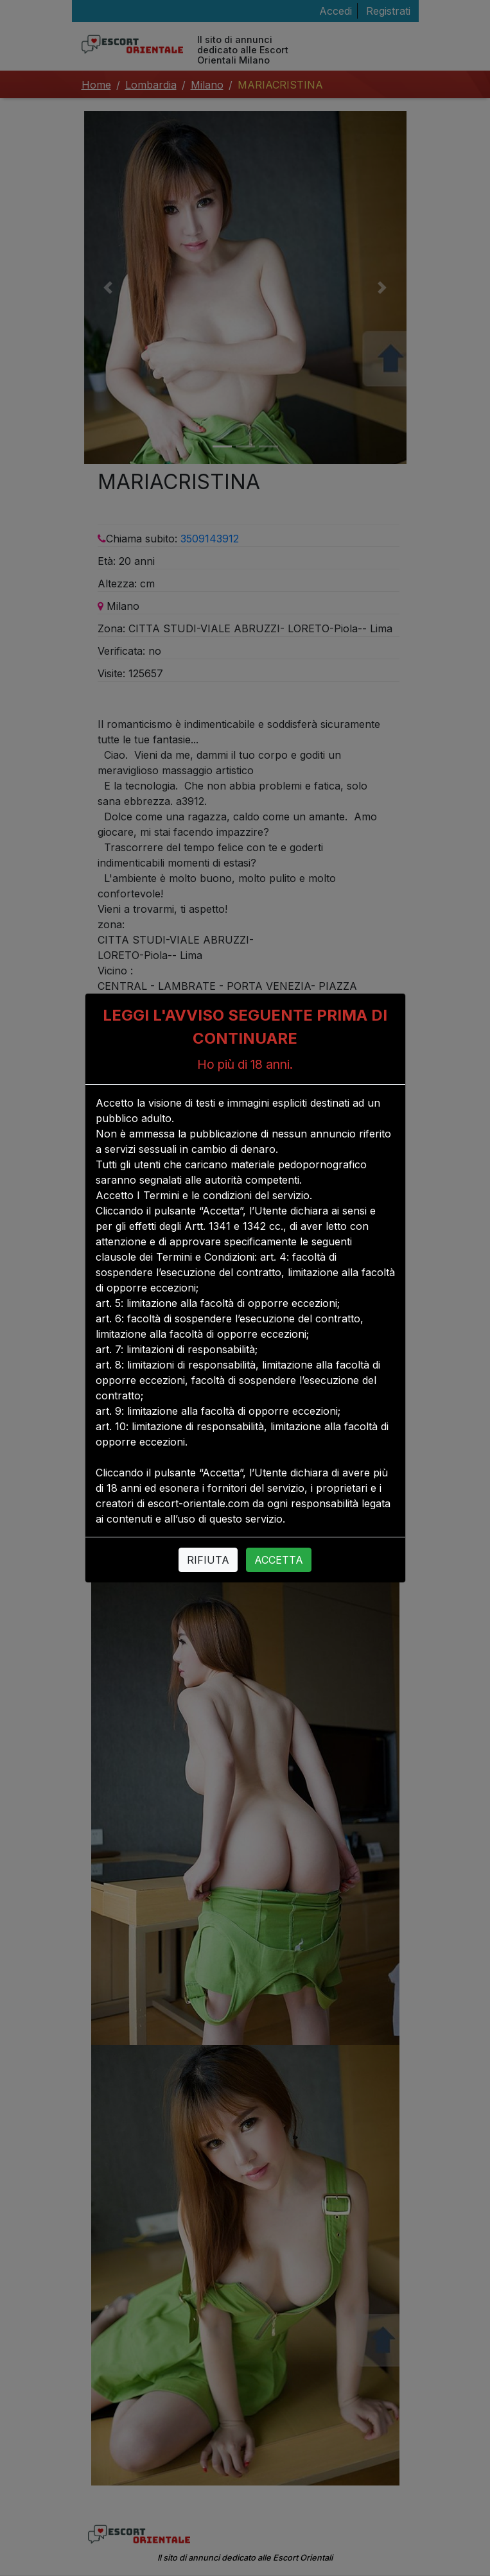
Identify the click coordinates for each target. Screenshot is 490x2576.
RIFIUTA (208, 1559)
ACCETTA (278, 1559)
